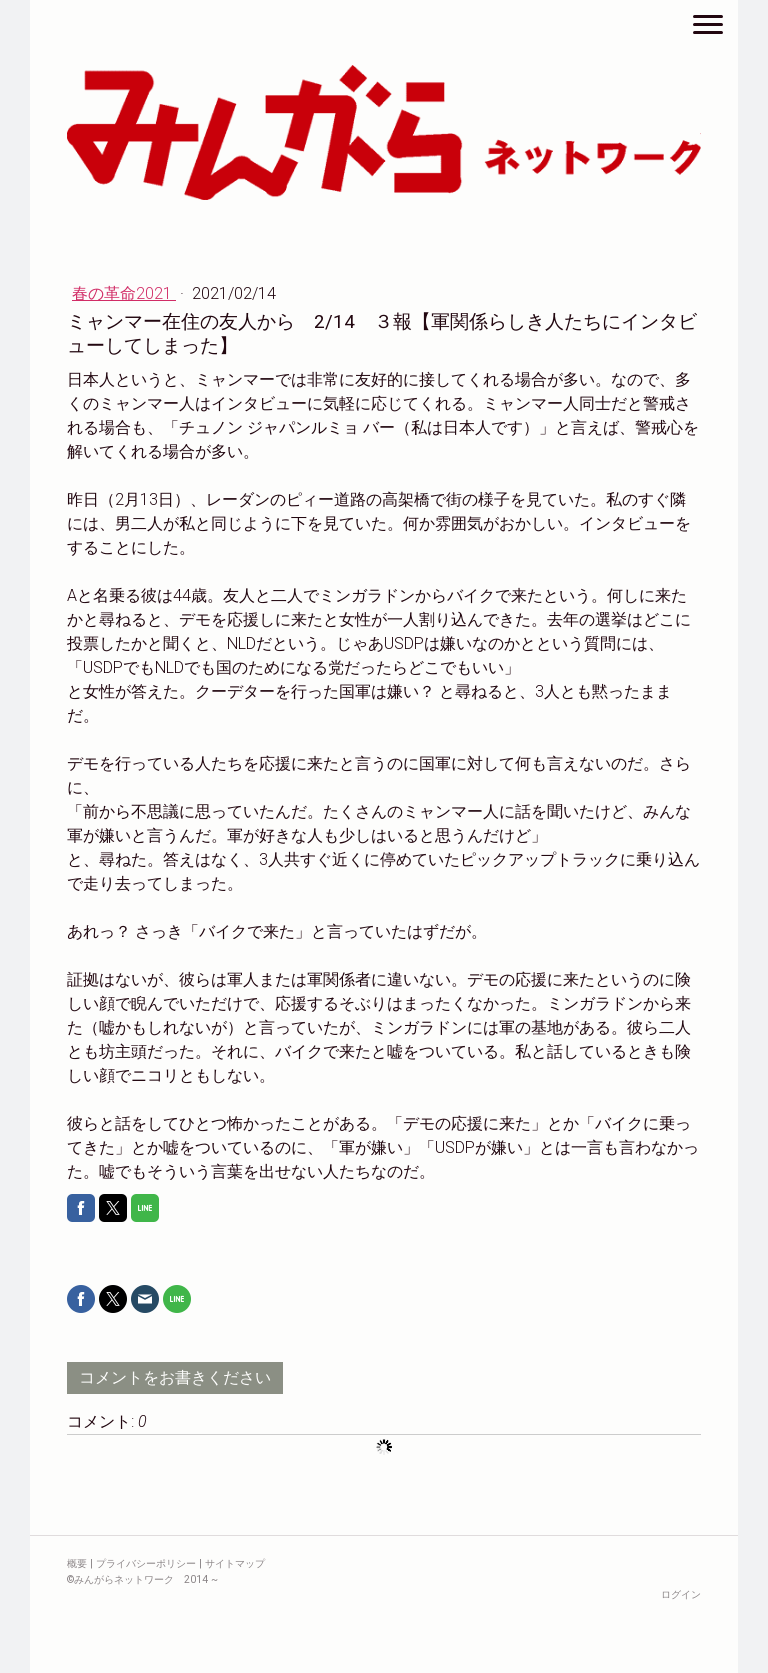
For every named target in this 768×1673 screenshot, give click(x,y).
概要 (77, 1563)
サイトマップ (235, 1563)
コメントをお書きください (175, 1377)
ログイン (681, 1594)
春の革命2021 (124, 293)
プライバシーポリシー (146, 1563)
